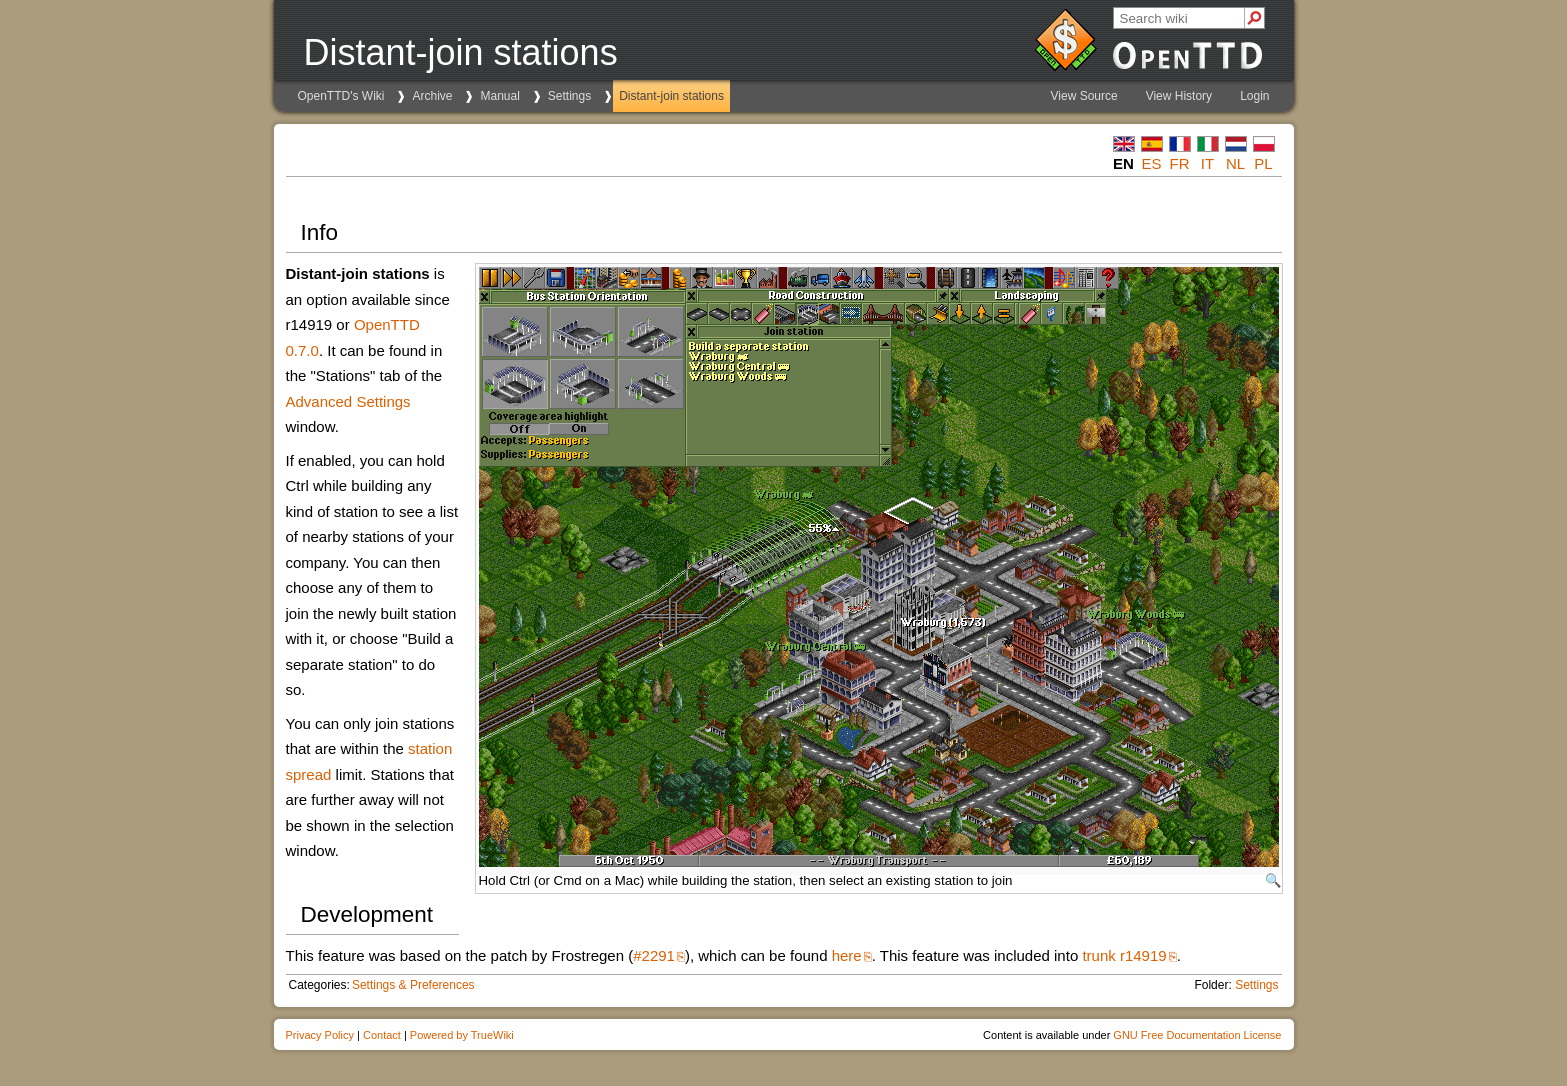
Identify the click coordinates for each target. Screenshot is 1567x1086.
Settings (569, 96)
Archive (432, 96)
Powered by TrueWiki (462, 1035)
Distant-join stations (671, 96)
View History (1179, 96)
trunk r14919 (1124, 955)
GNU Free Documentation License (1197, 1035)
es (1151, 163)
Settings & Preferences (413, 985)
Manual (499, 96)
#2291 (654, 955)
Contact (382, 1035)
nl (1235, 163)
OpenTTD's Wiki (341, 96)
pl (1263, 163)
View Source (1084, 96)
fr (1180, 163)
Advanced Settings (348, 401)
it (1207, 163)
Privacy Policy (320, 1035)
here (847, 955)
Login (1254, 96)
